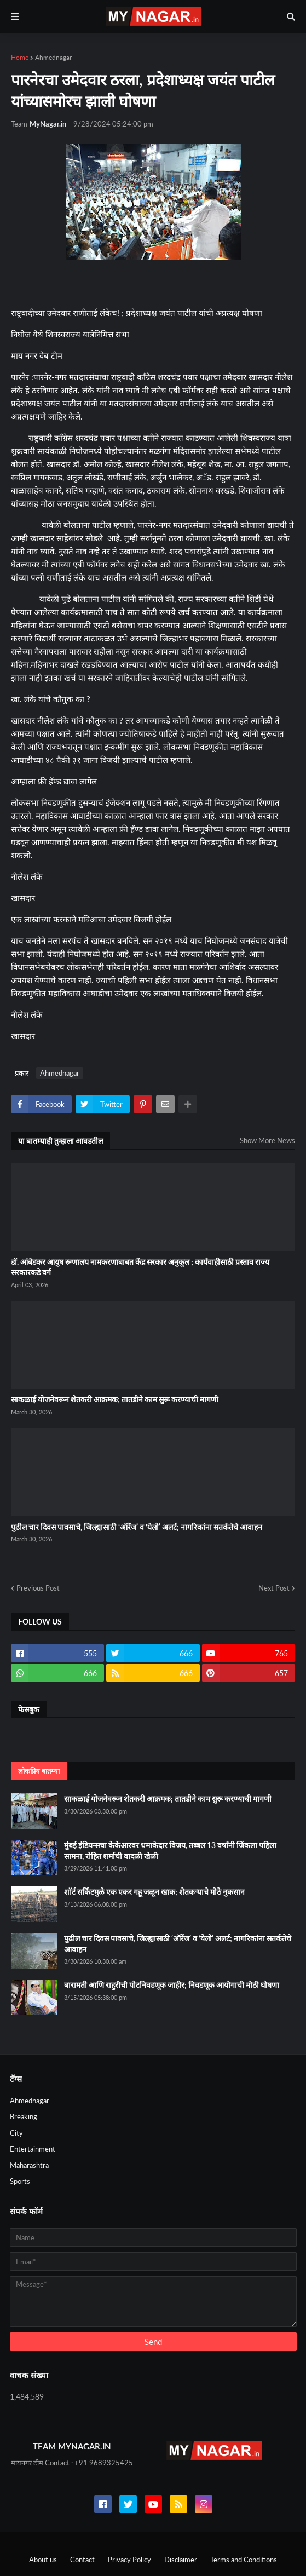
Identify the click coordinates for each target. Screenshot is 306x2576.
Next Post (274, 1588)
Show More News (267, 1140)
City (16, 2133)
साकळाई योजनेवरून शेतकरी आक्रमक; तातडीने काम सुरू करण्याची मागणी (114, 1399)
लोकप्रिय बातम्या (39, 1770)
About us (43, 2559)
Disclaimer (180, 2559)
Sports (20, 2181)
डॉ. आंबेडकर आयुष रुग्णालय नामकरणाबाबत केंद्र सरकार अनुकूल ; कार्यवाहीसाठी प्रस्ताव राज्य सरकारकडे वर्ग (140, 1267)
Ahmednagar (53, 57)
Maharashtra (29, 2165)
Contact (82, 2559)
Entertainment (32, 2148)
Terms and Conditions (243, 2559)
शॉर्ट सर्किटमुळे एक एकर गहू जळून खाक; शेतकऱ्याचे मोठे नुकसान (154, 1891)
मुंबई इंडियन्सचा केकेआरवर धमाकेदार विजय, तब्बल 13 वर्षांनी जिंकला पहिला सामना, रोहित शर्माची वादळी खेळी (170, 1850)
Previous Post (38, 1588)
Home (19, 57)
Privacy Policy (129, 2559)
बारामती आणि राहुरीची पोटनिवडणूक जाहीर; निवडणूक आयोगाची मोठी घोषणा (171, 1984)
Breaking (23, 2116)
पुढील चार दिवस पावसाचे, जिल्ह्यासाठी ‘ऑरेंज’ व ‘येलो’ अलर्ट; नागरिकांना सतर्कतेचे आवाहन (136, 1526)
